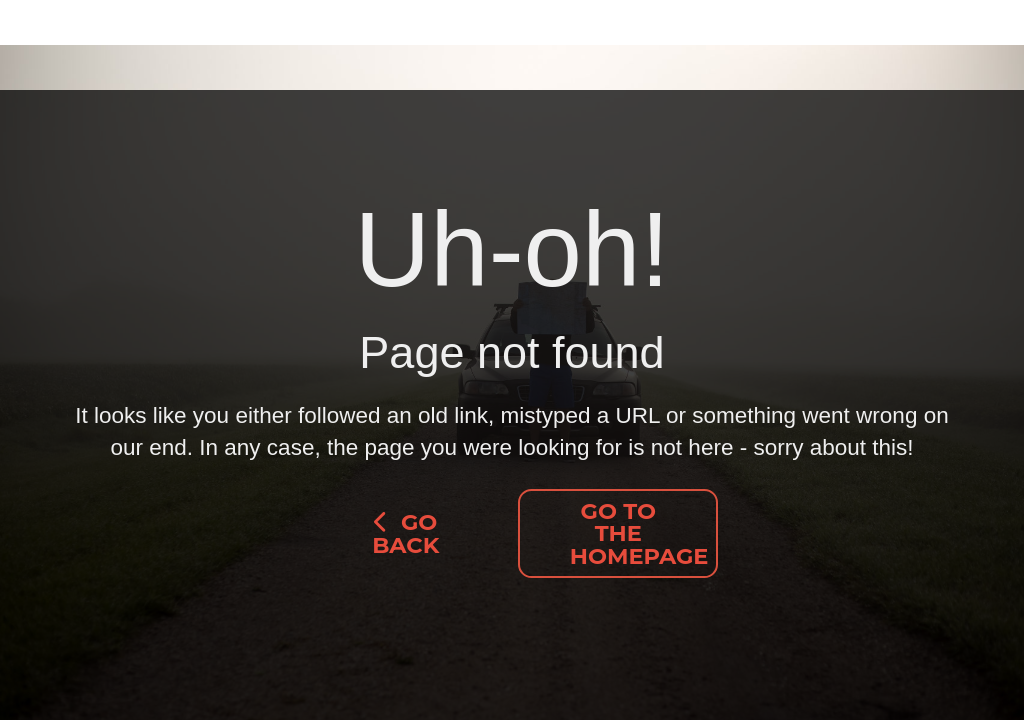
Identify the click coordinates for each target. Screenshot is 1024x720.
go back (405, 533)
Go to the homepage (639, 533)
